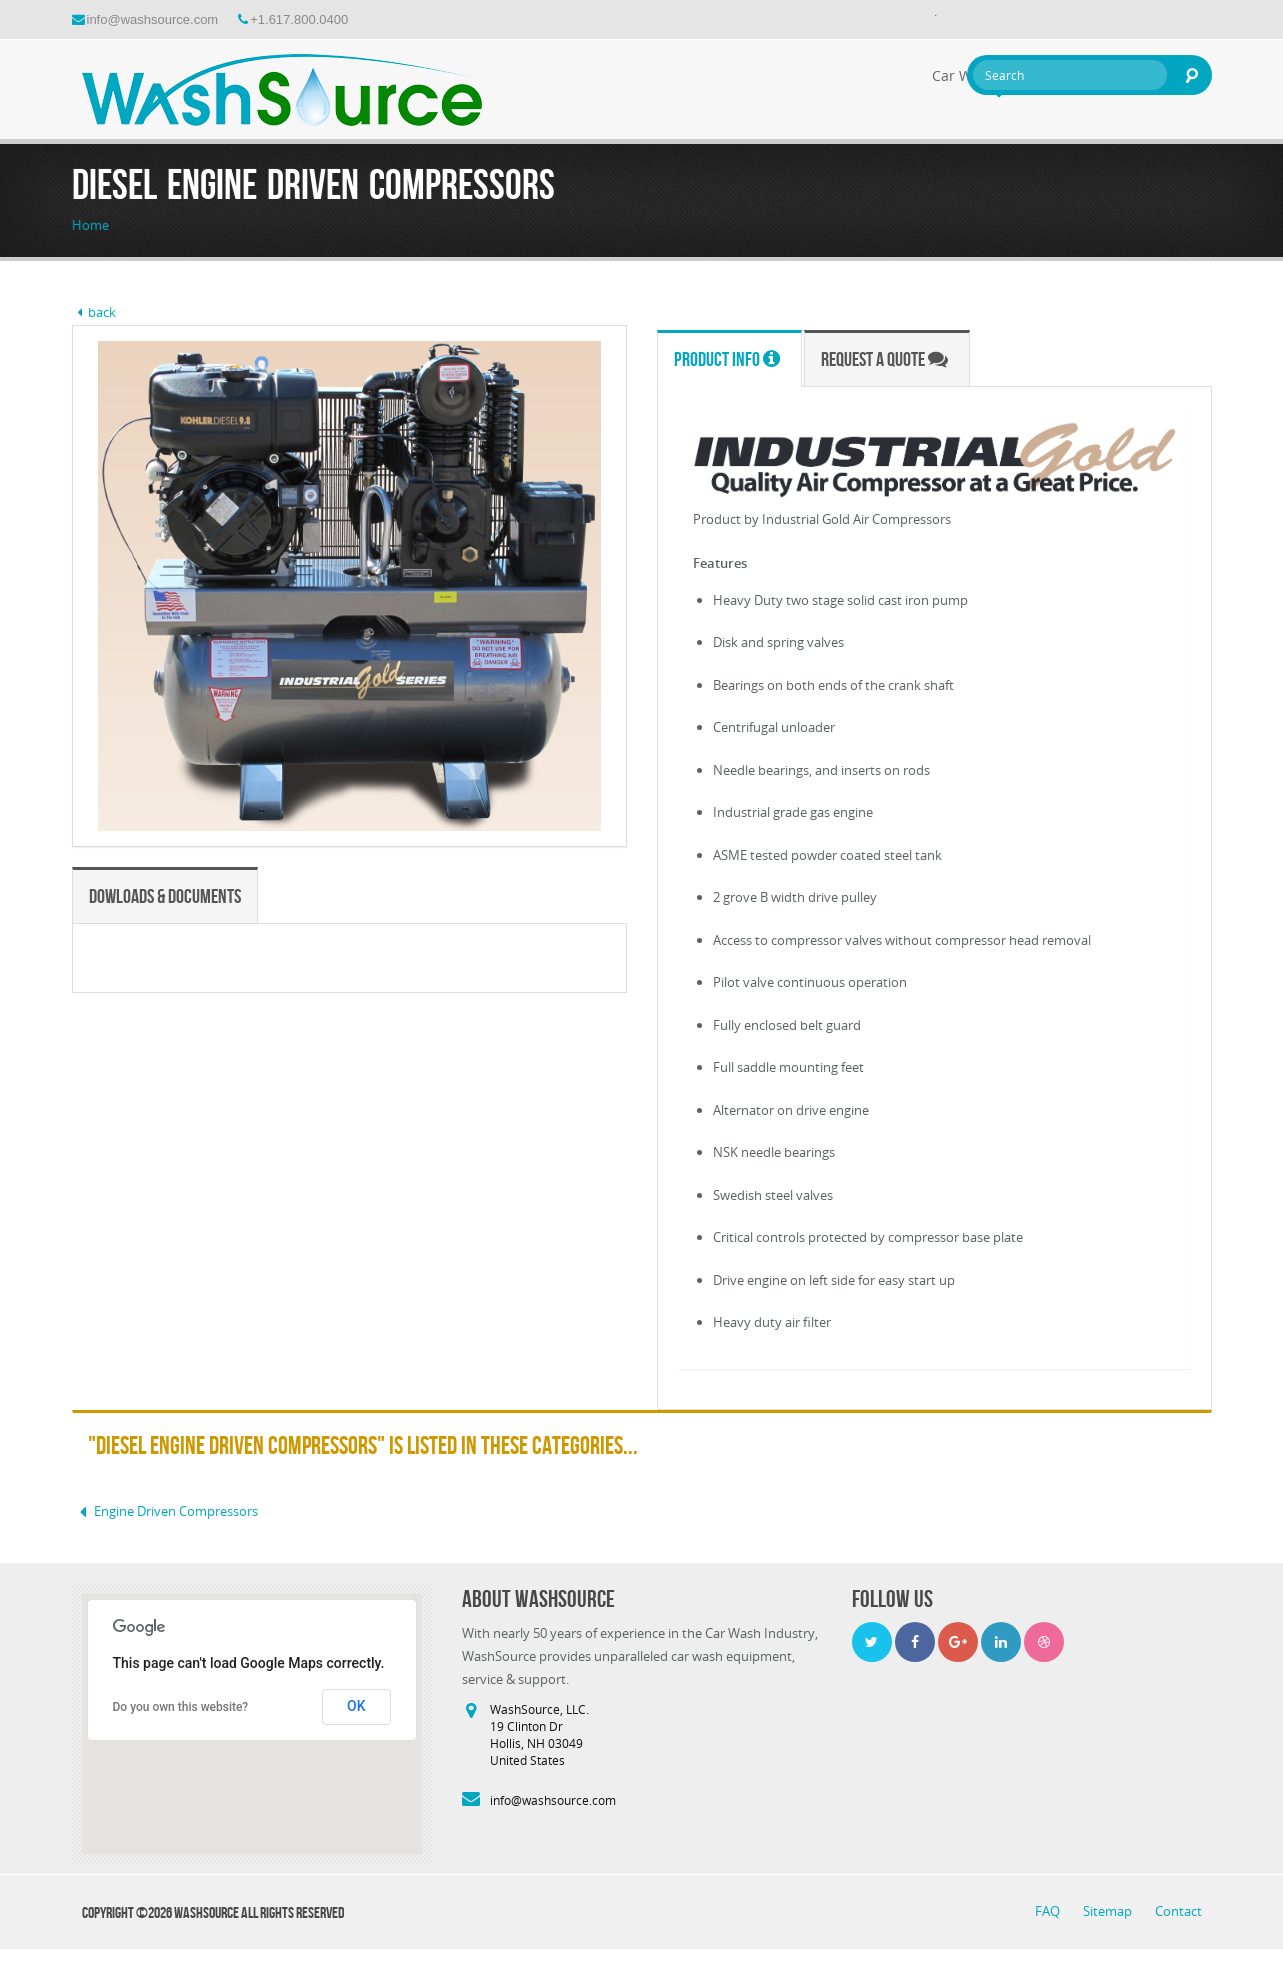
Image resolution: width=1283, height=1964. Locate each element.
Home (90, 225)
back (94, 312)
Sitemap (1109, 1911)
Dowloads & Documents (165, 896)
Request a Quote (884, 359)
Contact (1178, 1911)
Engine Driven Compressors (165, 1511)
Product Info (727, 359)
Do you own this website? (181, 1707)
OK (356, 1706)
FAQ (1049, 1911)
